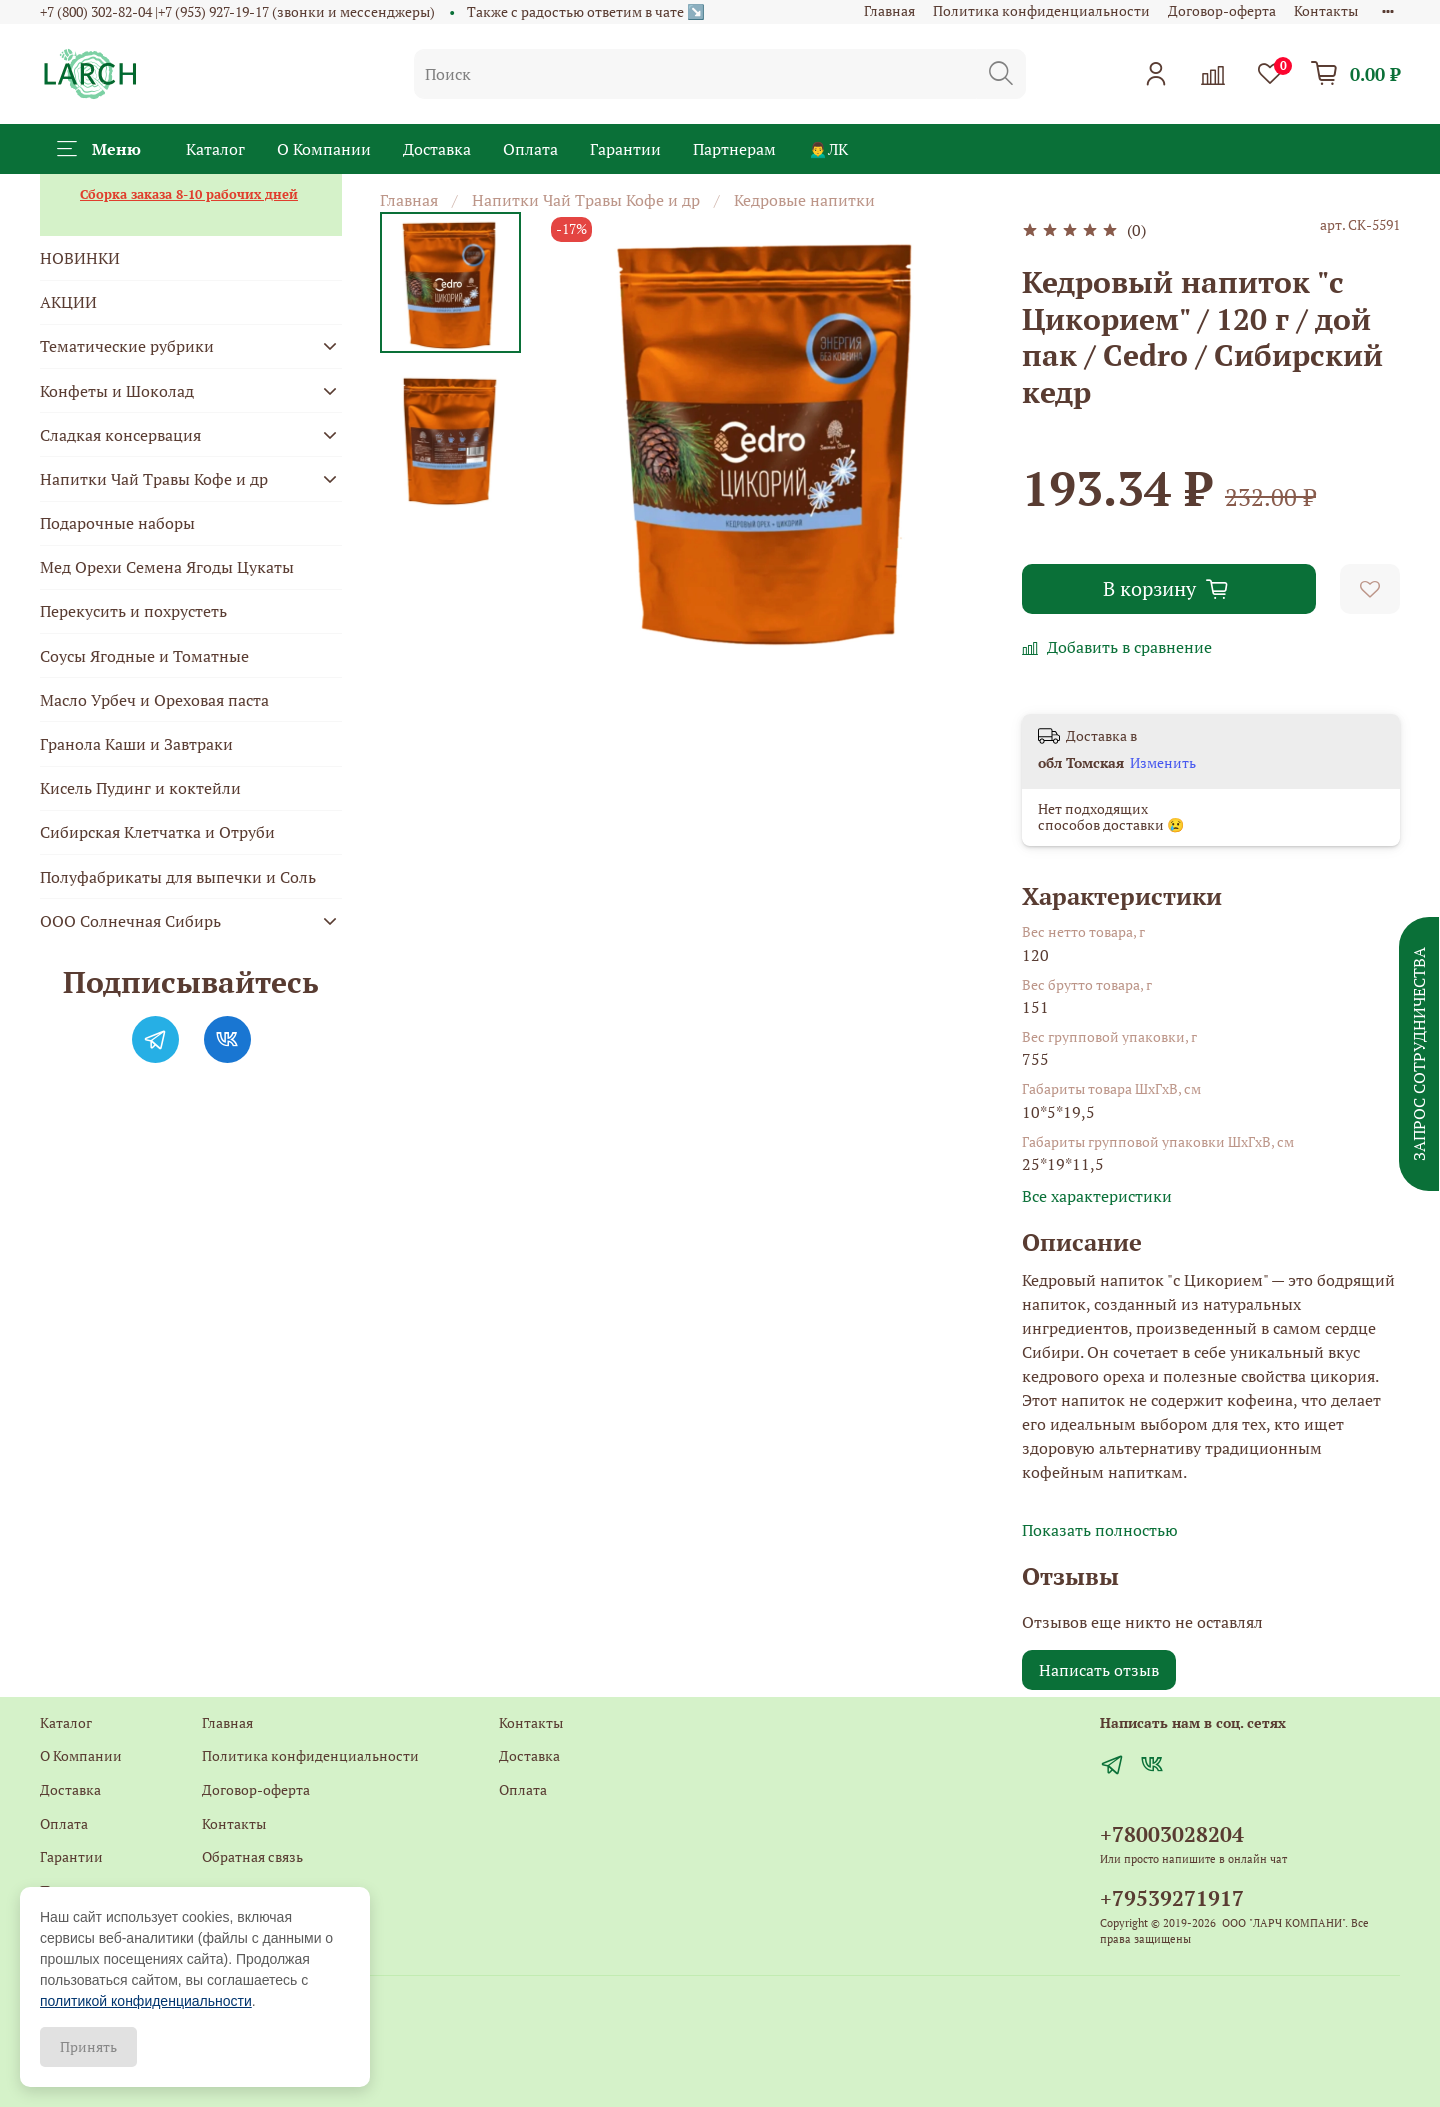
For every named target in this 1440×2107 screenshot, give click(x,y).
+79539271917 (1172, 1898)
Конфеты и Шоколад (117, 391)
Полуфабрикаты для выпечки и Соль (178, 877)
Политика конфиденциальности (1041, 10)
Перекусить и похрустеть (133, 611)
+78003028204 (1172, 1834)
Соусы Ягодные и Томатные (144, 656)
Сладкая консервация (120, 435)
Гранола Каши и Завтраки (136, 744)
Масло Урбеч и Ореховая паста (154, 700)
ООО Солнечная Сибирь (130, 921)
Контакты (1326, 10)
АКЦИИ (68, 302)
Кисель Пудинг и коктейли (140, 788)
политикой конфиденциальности (146, 2001)
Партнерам (734, 149)
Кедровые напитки (804, 200)
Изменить (1163, 763)
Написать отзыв (1099, 1670)
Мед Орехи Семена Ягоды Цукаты (167, 567)
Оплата (530, 149)
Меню (99, 149)
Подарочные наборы (117, 523)
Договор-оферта (1222, 10)
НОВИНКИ (80, 258)
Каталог (215, 149)
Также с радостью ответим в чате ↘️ (586, 11)
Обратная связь (252, 1856)
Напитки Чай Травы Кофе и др (586, 200)
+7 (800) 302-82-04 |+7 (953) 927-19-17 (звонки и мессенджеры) (237, 11)
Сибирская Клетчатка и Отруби (157, 832)
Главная (889, 10)
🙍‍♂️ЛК (828, 149)
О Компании (324, 149)
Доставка (437, 149)
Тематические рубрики (127, 346)
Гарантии (625, 149)
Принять (88, 2046)
